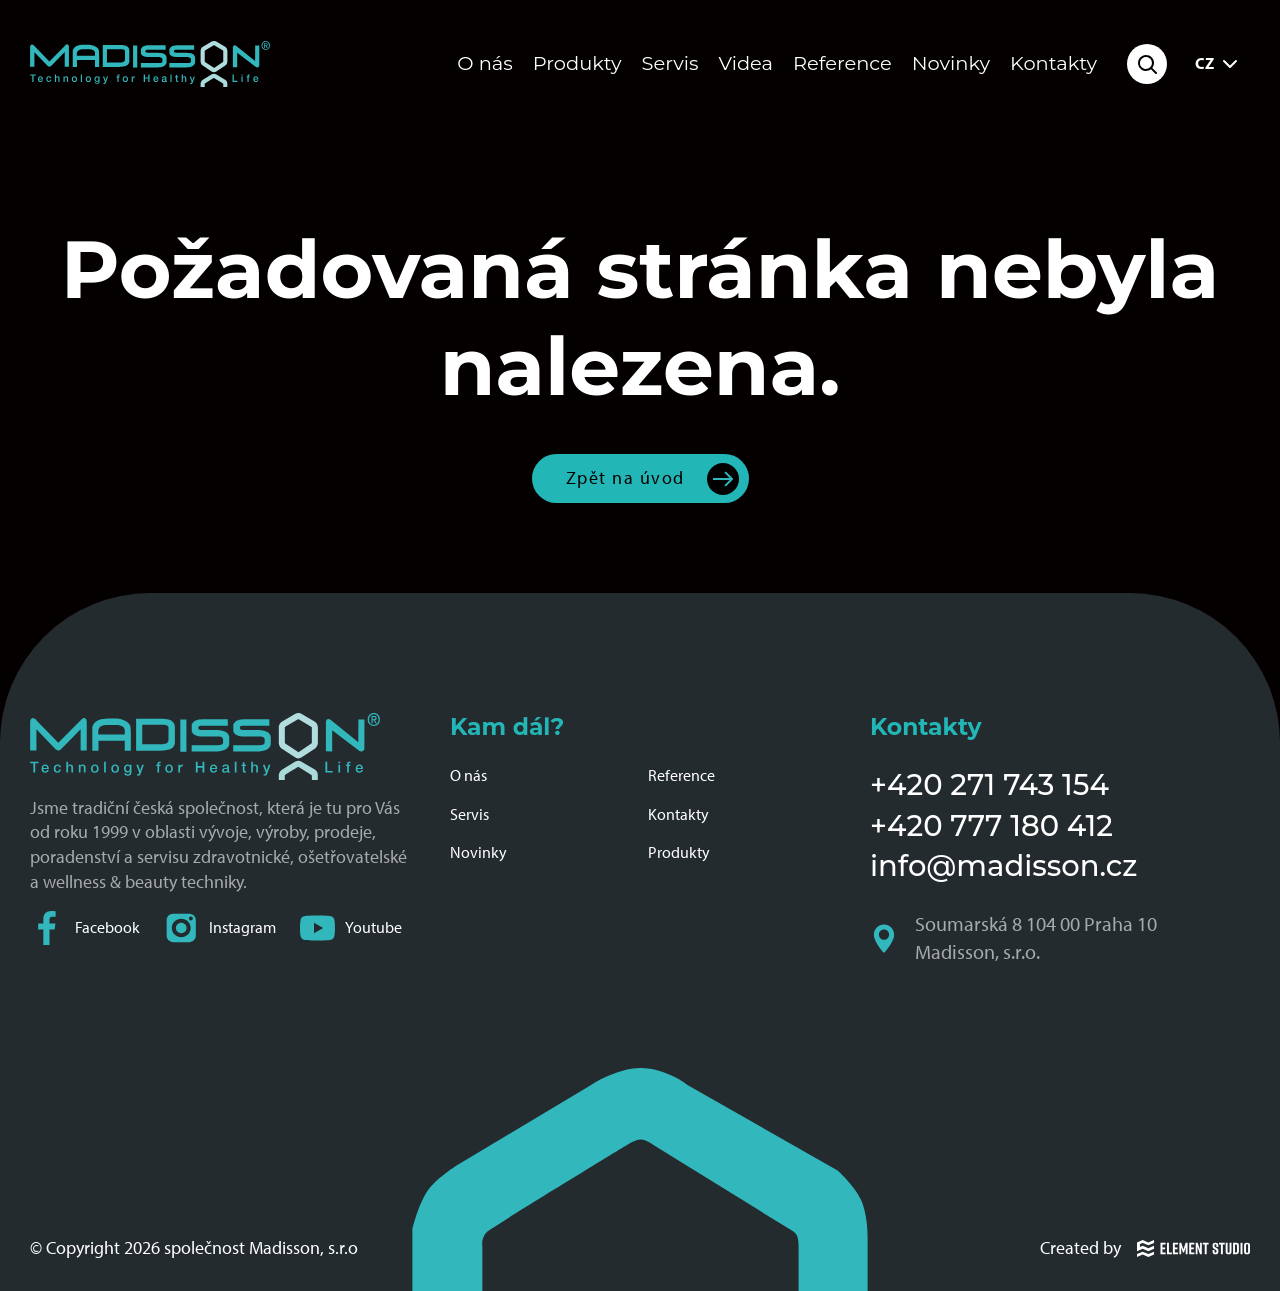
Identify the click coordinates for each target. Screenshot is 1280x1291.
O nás (484, 63)
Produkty (577, 63)
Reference (842, 63)
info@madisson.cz (1003, 865)
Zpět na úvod (625, 477)
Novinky (951, 63)
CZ (1218, 64)
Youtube (351, 927)
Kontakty (1053, 63)
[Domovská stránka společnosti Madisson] (150, 64)
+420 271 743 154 (989, 784)
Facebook (85, 927)
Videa (746, 63)
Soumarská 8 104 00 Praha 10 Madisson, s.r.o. (1015, 938)
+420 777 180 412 (991, 825)
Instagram (220, 927)
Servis (670, 63)
